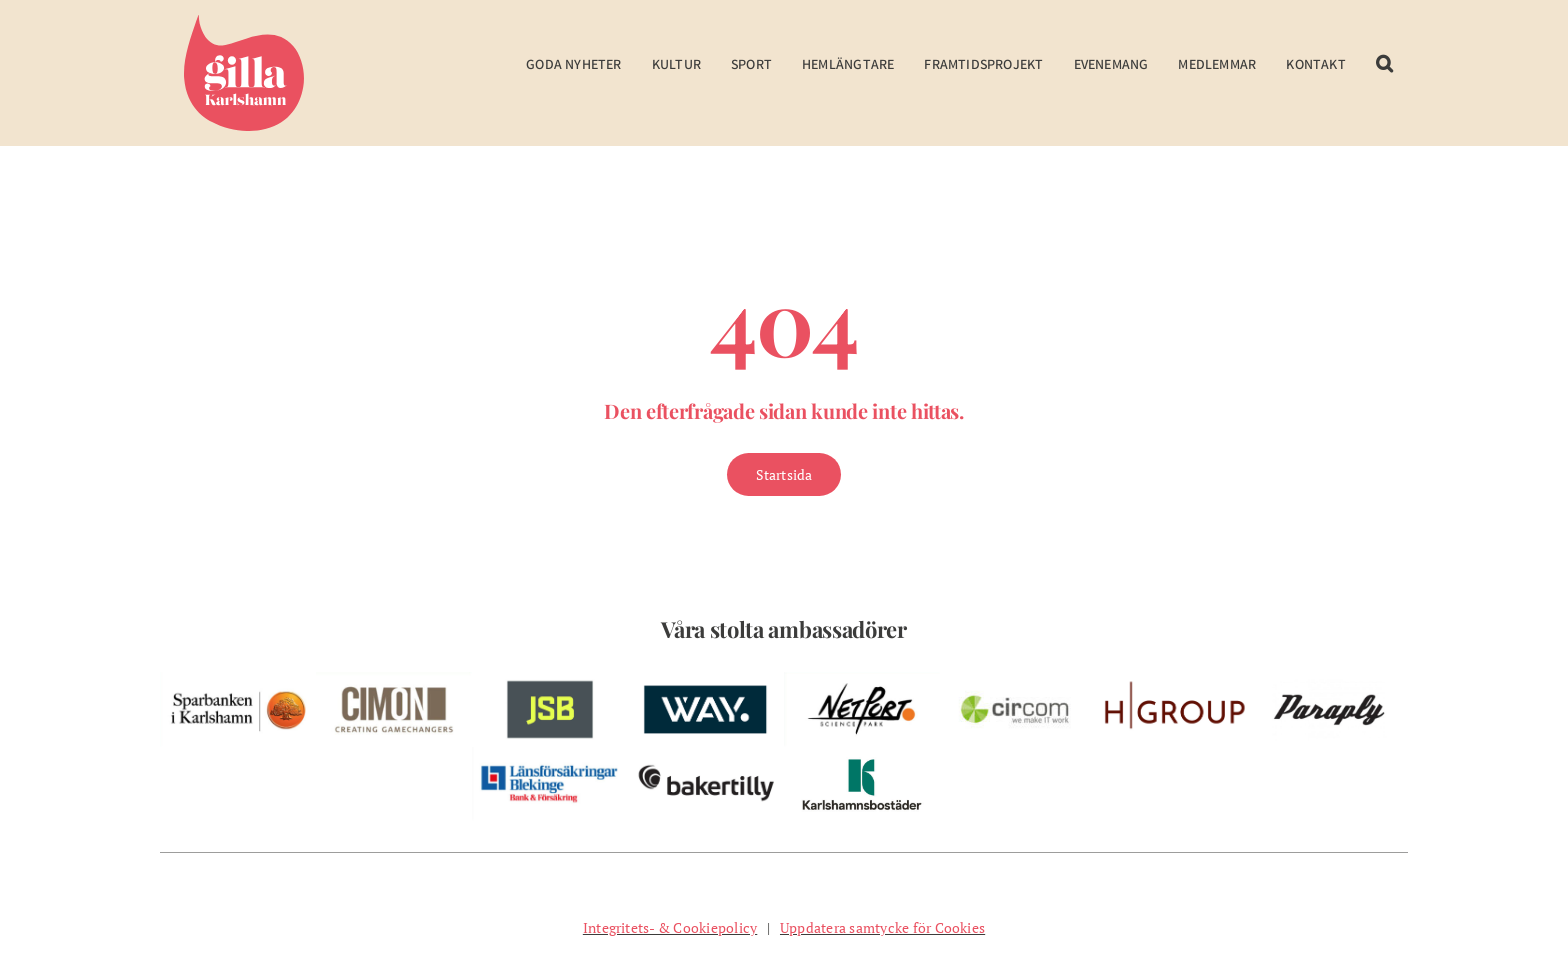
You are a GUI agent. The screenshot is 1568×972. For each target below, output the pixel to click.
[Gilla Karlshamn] (244, 23)
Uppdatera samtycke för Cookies (882, 927)
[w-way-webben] (706, 680)
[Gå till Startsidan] (784, 474)
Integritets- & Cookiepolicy (670, 927)
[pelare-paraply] (1330, 680)
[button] (1384, 77)
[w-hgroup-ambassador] (1174, 680)
